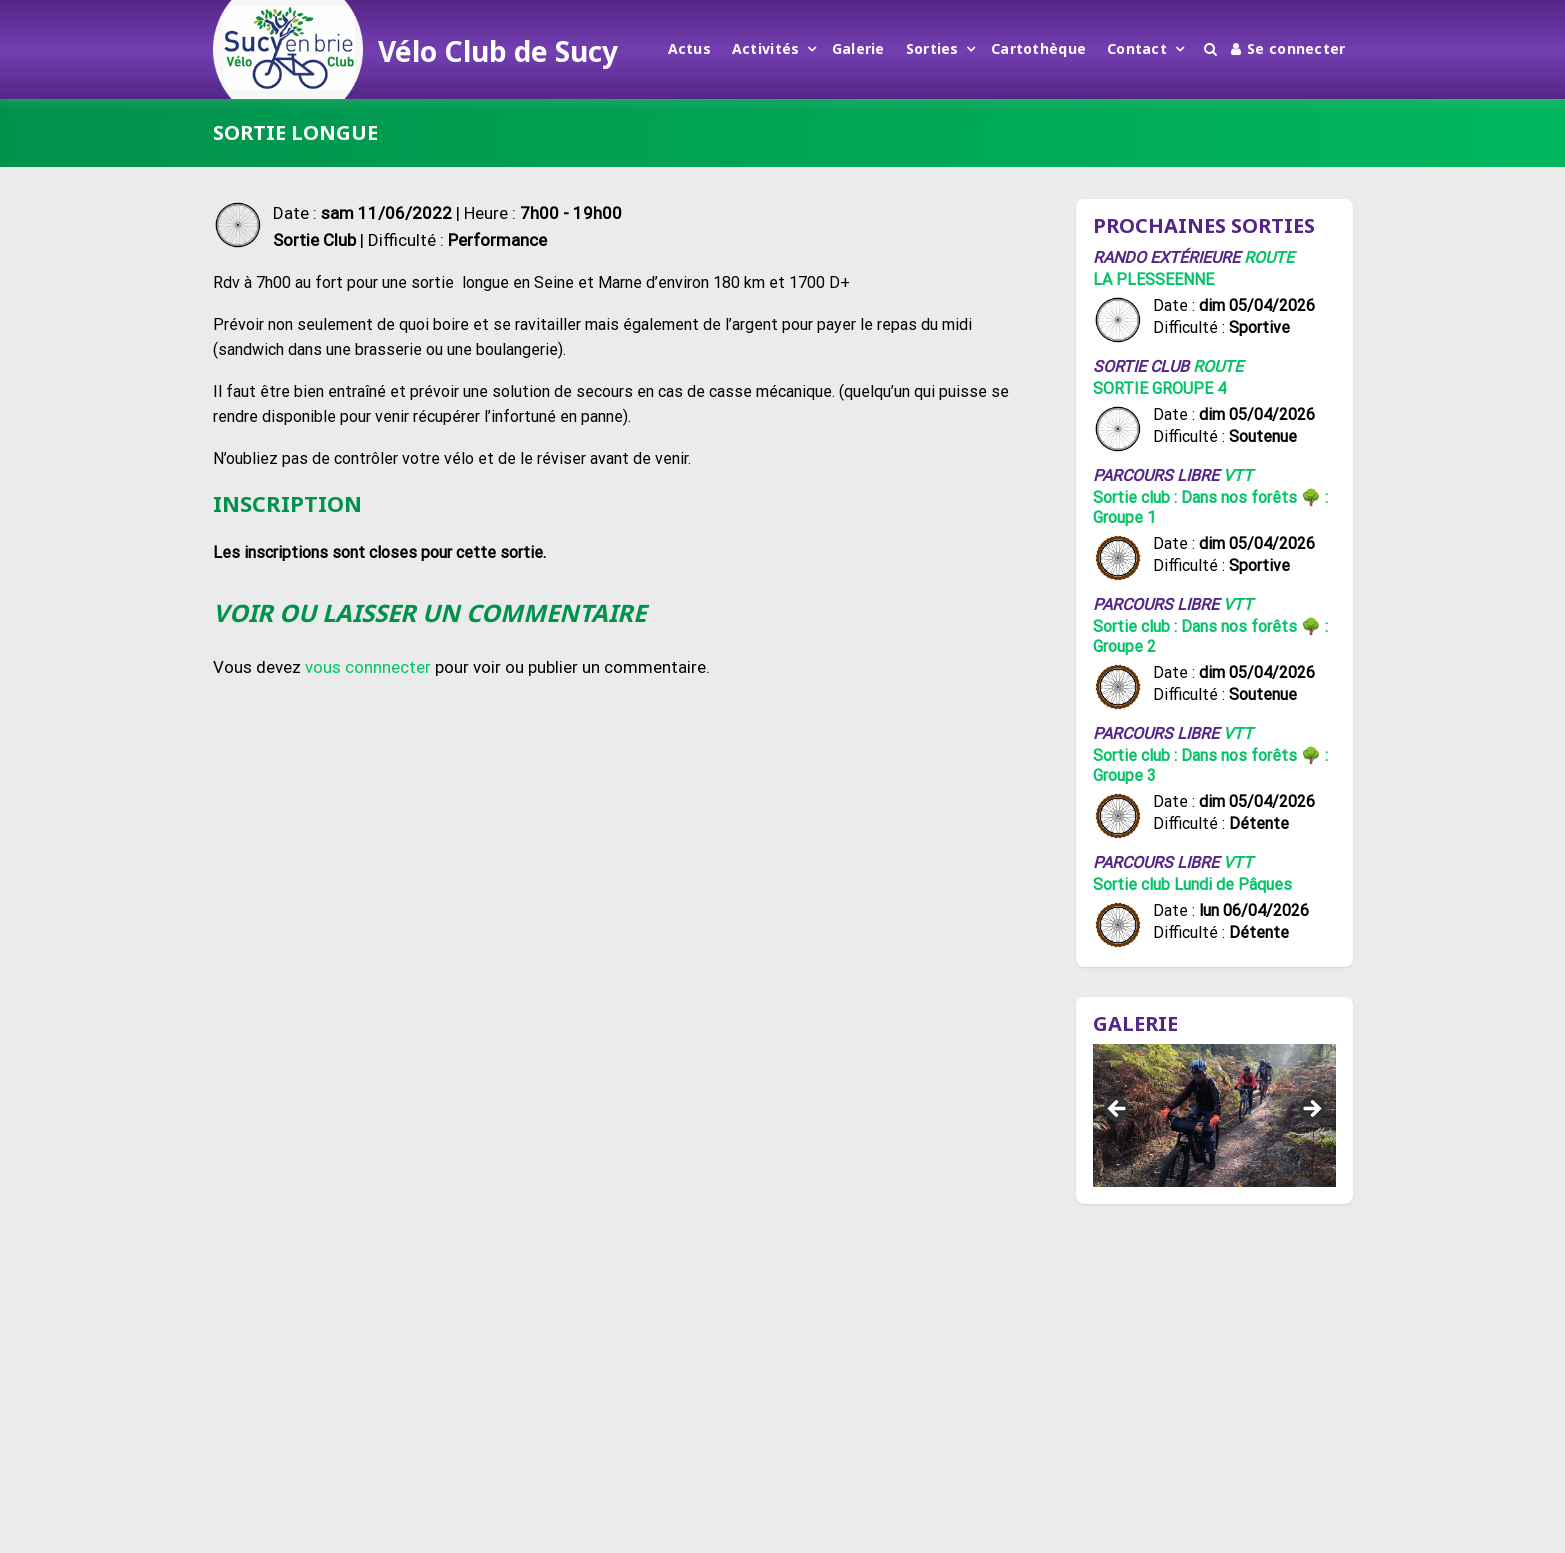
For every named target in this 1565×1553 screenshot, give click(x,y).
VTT (1238, 475)
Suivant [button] (1311, 1110)
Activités (766, 48)
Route (1269, 257)
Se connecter (1288, 48)
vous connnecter (368, 667)
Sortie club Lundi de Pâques (1192, 884)
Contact (1137, 48)
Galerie (858, 48)
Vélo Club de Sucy (498, 51)
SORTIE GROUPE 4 (1159, 388)
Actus (689, 48)
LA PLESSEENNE (1153, 279)
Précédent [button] (1118, 1110)
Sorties (932, 48)
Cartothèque (1038, 48)
